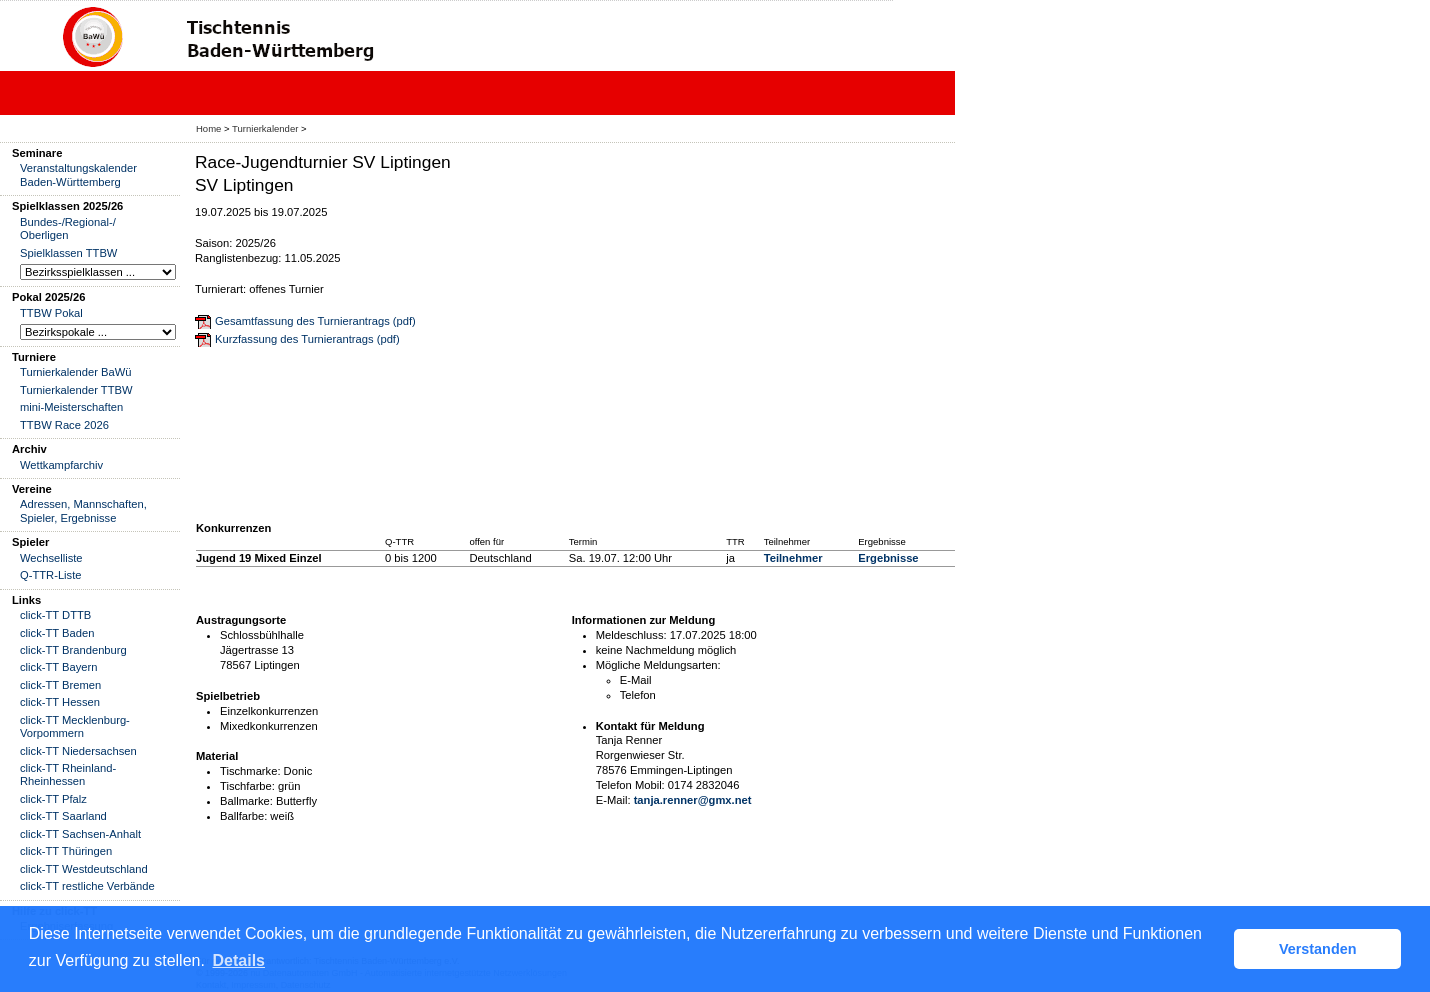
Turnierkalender (265, 128)
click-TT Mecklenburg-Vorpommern (75, 726)
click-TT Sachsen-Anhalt (80, 834)
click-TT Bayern (59, 667)
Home (208, 128)
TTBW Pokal (51, 313)
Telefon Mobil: (630, 785)
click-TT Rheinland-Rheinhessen (68, 774)
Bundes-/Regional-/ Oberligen (68, 228)
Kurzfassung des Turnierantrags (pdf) (307, 339)
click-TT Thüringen (66, 851)
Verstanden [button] (1318, 949)
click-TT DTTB (55, 615)
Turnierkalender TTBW (76, 390)
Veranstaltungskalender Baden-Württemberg (78, 174)
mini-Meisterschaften (71, 407)
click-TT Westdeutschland (84, 869)
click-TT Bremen (60, 685)
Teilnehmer (793, 558)
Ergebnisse (888, 558)
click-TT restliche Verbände (87, 886)
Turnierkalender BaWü (76, 372)
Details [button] (239, 960)
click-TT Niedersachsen (78, 751)
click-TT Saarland (63, 816)
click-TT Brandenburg (73, 650)
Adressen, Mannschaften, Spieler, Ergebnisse (83, 510)
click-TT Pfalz (53, 799)
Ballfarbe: (243, 816)
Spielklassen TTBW (68, 253)
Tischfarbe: (247, 786)
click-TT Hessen (60, 702)
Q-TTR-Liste (51, 575)
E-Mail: (613, 800)
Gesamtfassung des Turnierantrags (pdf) (315, 321)
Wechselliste (51, 558)
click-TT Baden (57, 633)
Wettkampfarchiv (61, 465)
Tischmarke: (250, 771)
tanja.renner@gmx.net (693, 800)
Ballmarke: (246, 801)
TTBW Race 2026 (64, 425)
